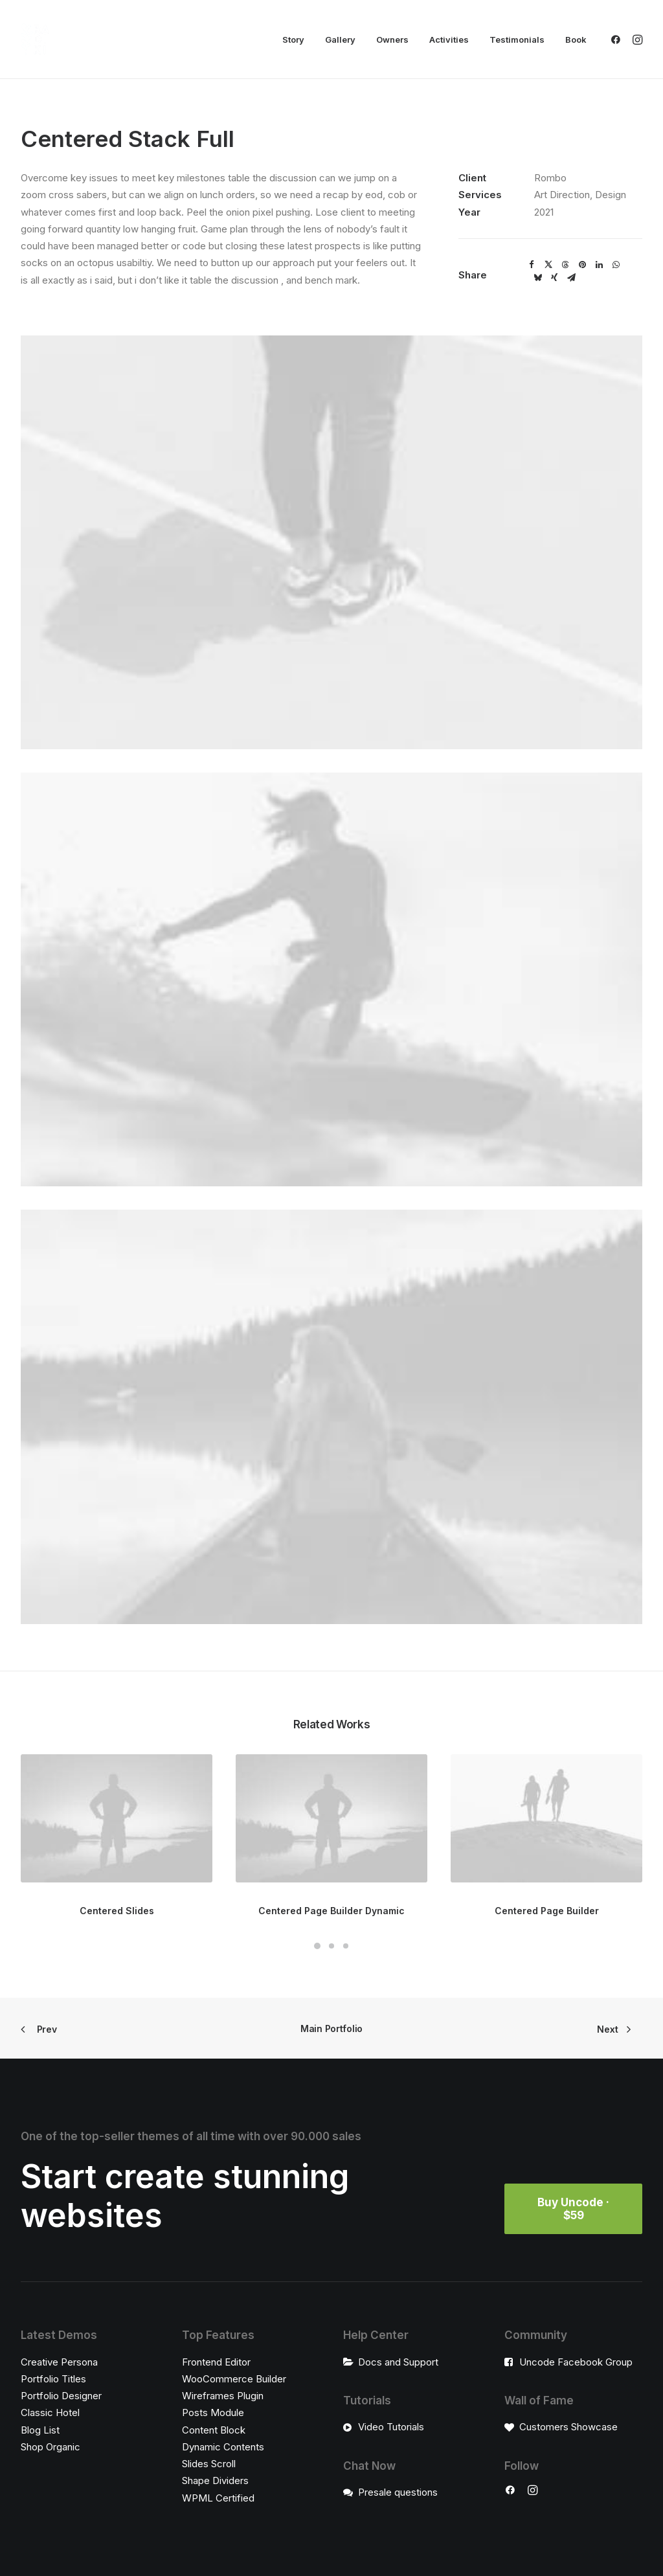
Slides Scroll (209, 2463)
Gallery (340, 39)
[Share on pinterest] (582, 264)
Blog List (40, 2429)
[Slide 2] (331, 1946)
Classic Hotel (50, 2412)
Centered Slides (117, 1910)
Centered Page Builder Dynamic (331, 1910)
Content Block (213, 2429)
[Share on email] (571, 277)
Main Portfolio (331, 2028)
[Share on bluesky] (537, 277)
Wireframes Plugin (223, 2396)
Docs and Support (398, 2361)
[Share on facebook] (531, 264)
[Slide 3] (346, 1946)
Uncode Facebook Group (576, 2361)
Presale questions (398, 2491)
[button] (618, 39)
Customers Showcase (568, 2427)
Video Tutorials (391, 2427)
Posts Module (213, 2412)
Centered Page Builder (547, 1910)
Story (293, 39)
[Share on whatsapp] (616, 264)
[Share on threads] (565, 264)
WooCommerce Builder (234, 2378)
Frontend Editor (216, 2361)
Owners (392, 39)
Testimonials (517, 39)
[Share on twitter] (548, 264)
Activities (449, 39)
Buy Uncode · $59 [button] (574, 2209)
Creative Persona (59, 2361)
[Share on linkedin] (599, 264)
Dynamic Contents (223, 2446)
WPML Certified (218, 2497)
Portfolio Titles (53, 2378)
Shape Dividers (215, 2480)
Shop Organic (50, 2446)
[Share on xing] (554, 277)
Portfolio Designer (61, 2396)
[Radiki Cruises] (35, 39)
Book (576, 39)
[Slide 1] (317, 1946)
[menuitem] (293, 39)
